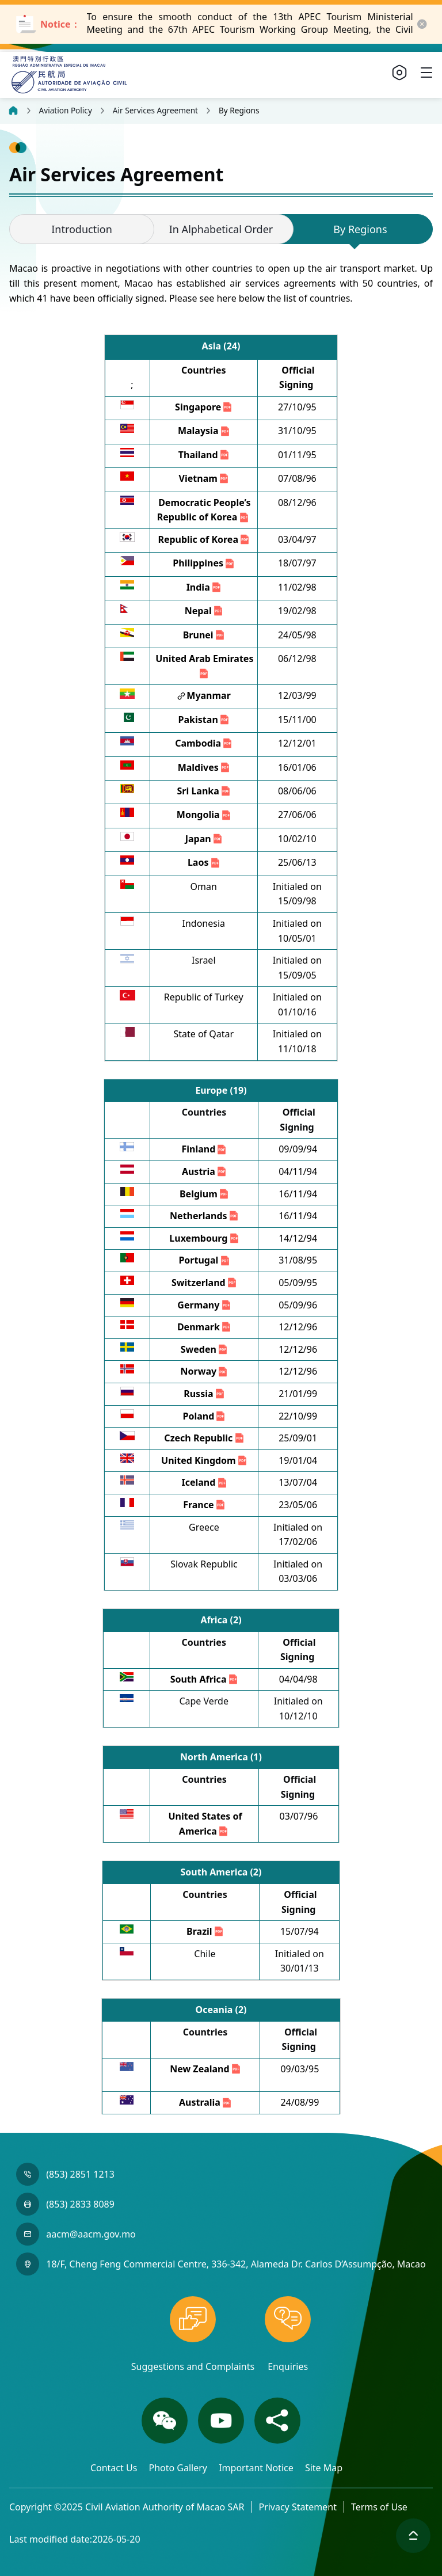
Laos (204, 862)
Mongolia (204, 814)
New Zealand (206, 2069)
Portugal (204, 1260)
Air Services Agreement (155, 110)
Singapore (204, 407)
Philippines (204, 563)
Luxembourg (204, 1238)
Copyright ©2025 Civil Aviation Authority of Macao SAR (126, 2507)
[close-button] (421, 24)
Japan (204, 838)
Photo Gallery (178, 2467)
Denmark (204, 1327)
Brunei (204, 635)
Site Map (323, 2467)
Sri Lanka (204, 791)
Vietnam (204, 478)
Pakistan (204, 719)
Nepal (204, 610)
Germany (204, 1305)
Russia (205, 1393)
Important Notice (257, 2467)
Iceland (204, 1482)
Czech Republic (204, 1438)
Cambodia (204, 743)
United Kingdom (204, 1460)
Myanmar (208, 695)
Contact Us (115, 2467)
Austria (204, 1171)
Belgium (205, 1194)
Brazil (205, 1931)
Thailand (204, 454)
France (204, 1504)
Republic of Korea (204, 539)
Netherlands (204, 1215)
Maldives (204, 767)
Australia (206, 2102)
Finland (204, 1149)
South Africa (204, 1679)
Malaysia (204, 430)
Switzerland (205, 1282)
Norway (205, 1371)
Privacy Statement (297, 2507)
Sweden (204, 1349)
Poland (204, 1416)
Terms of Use (379, 2507)
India (204, 587)
